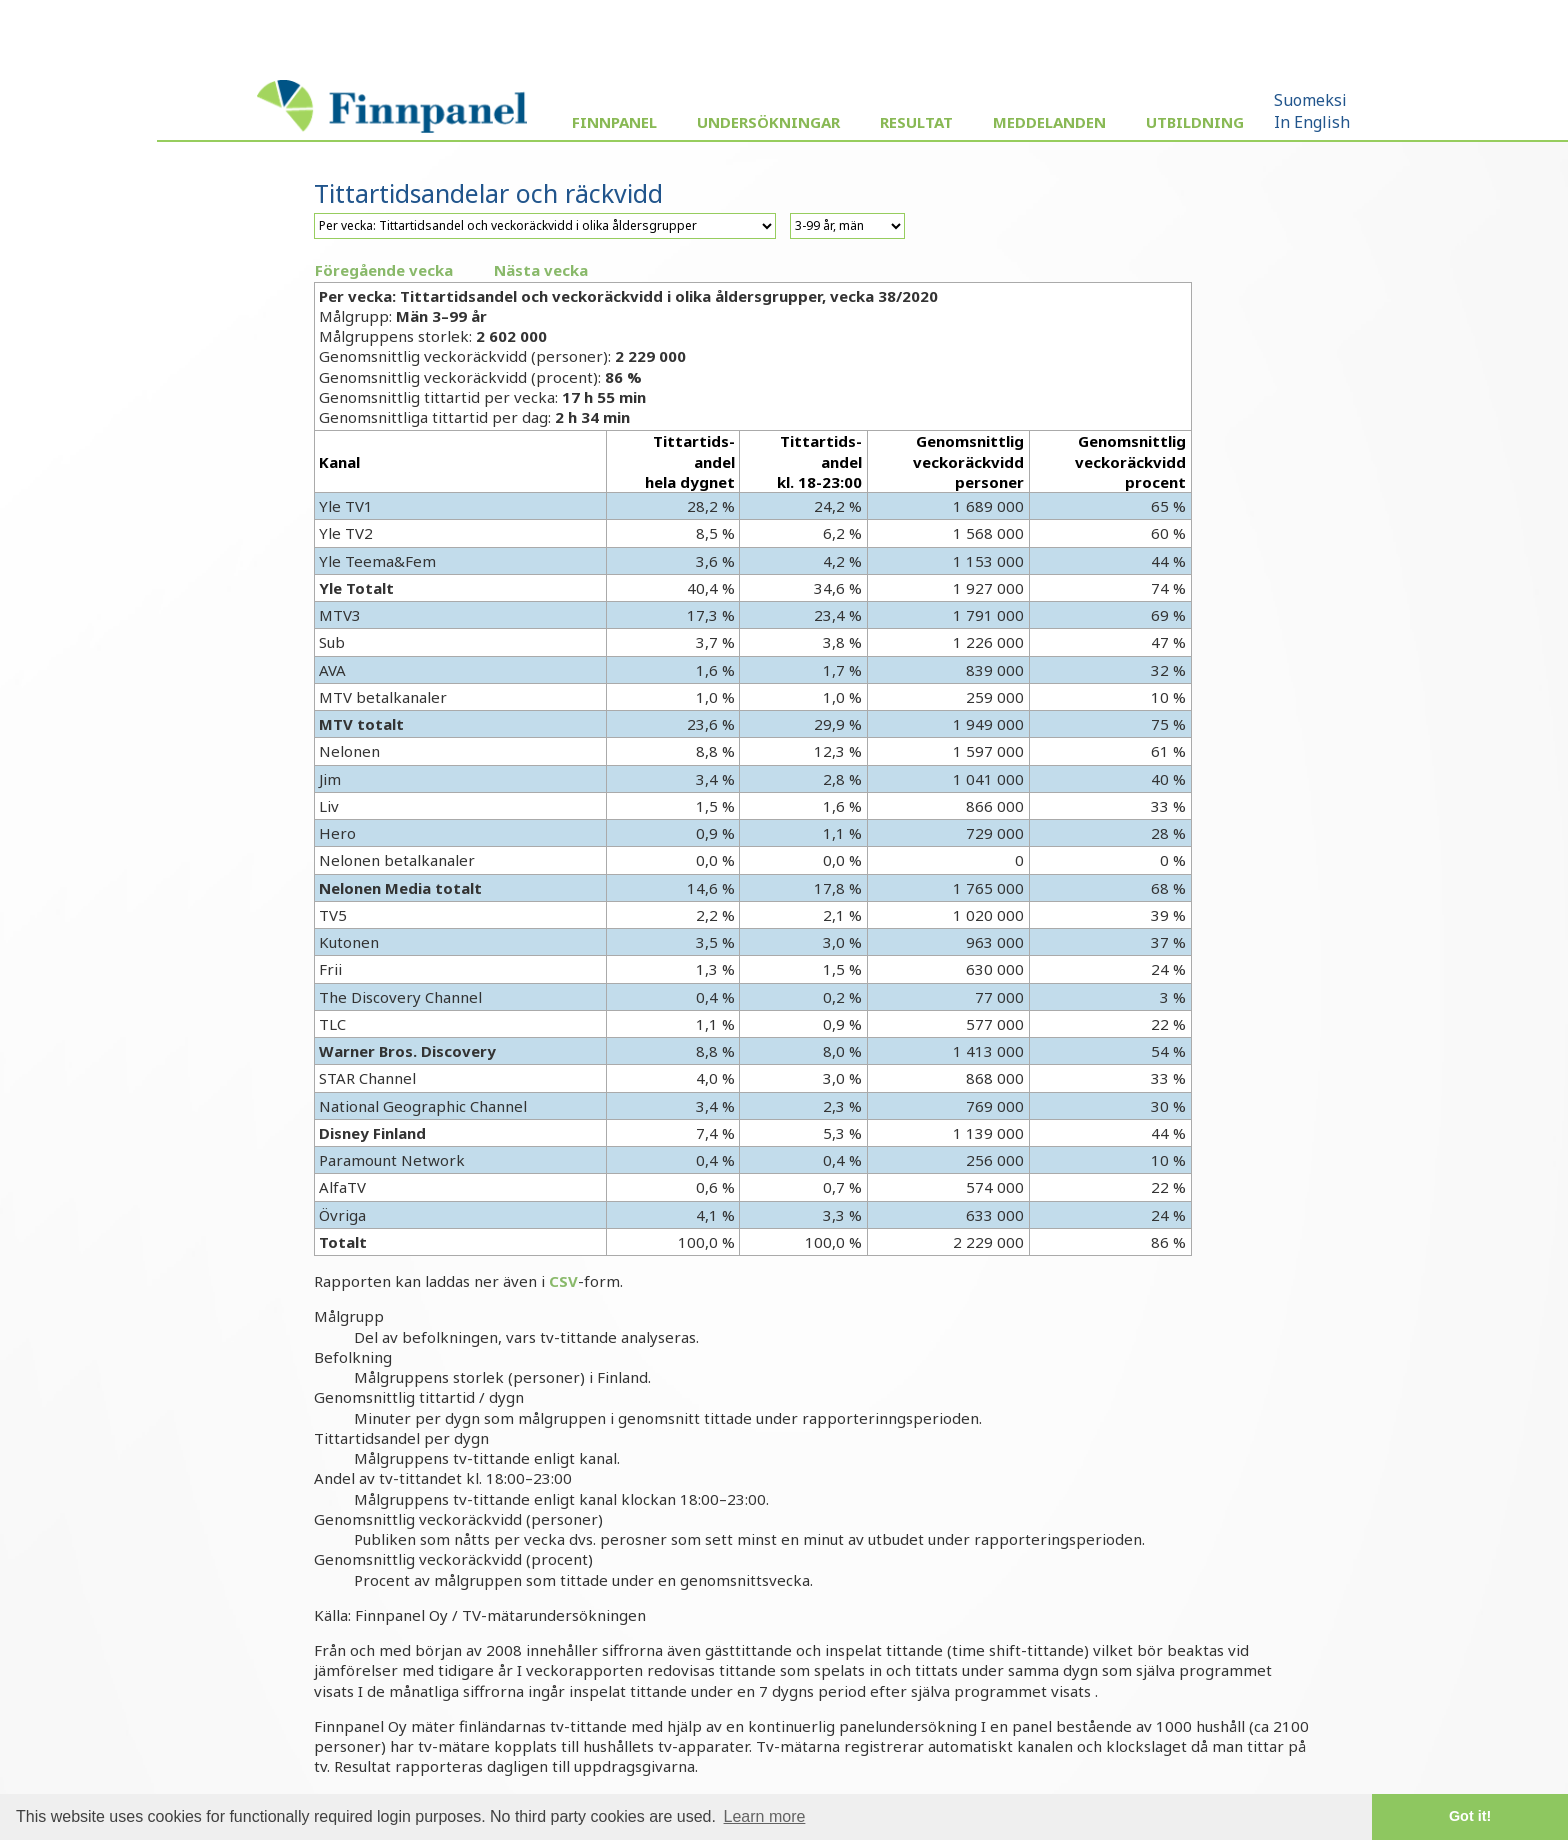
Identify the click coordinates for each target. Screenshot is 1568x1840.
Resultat (916, 122)
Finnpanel (614, 122)
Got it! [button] (1470, 1816)
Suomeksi (1310, 100)
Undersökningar (768, 122)
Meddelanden (1049, 122)
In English (1312, 122)
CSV (563, 1281)
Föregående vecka (384, 270)
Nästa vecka (541, 270)
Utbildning (1195, 122)
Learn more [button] (765, 1816)
